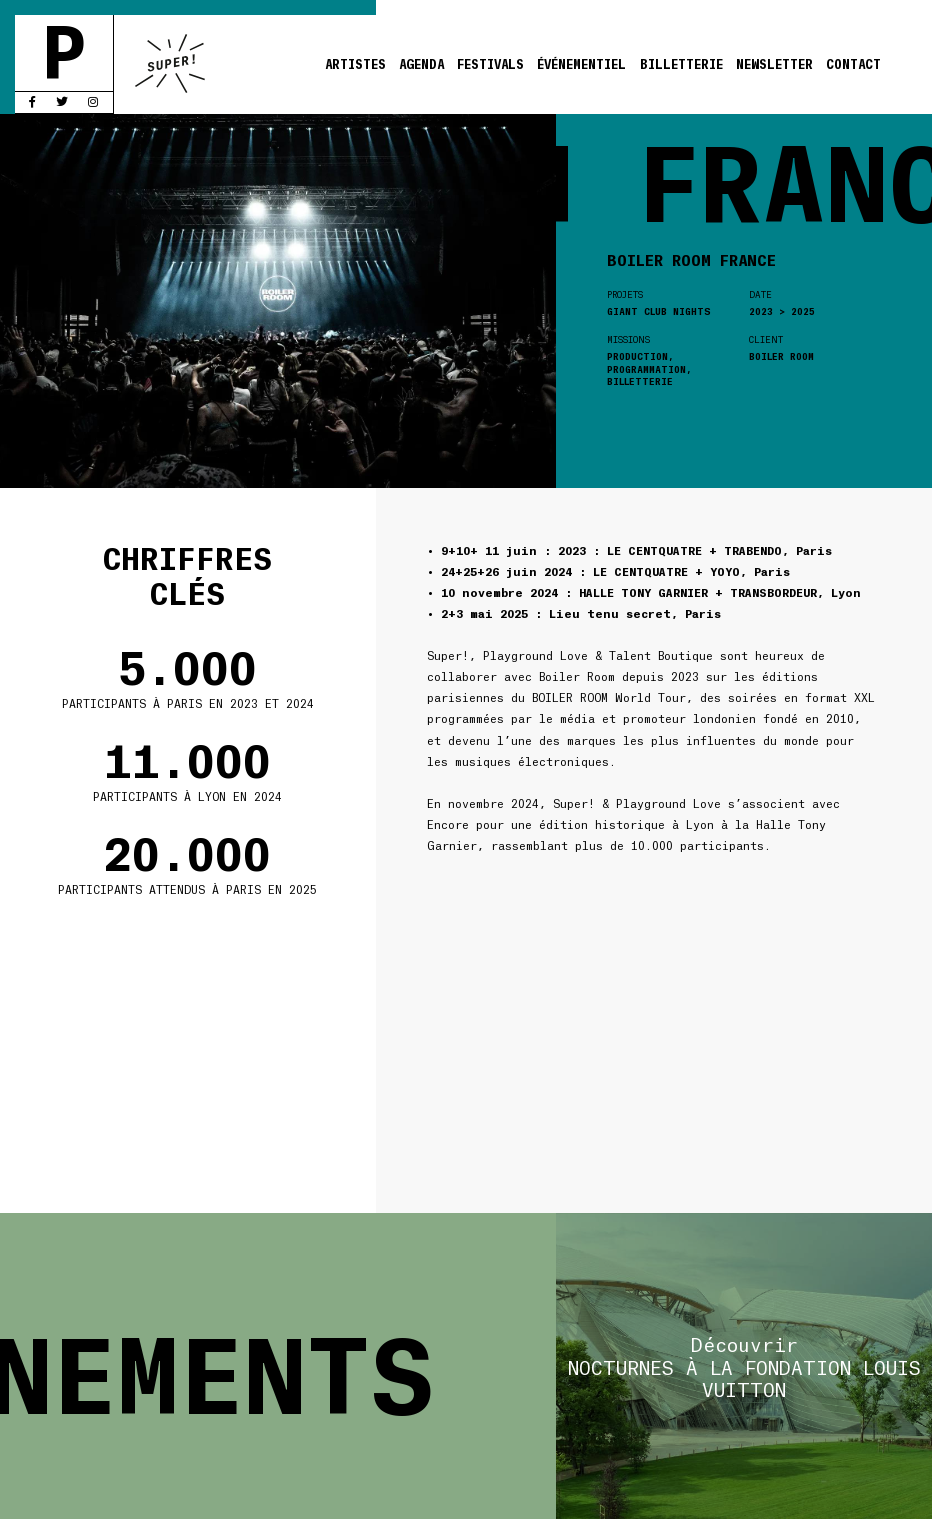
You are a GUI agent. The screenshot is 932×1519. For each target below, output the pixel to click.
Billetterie (681, 63)
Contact (853, 63)
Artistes (355, 63)
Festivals (490, 63)
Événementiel (581, 63)
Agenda (421, 63)
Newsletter (774, 63)
